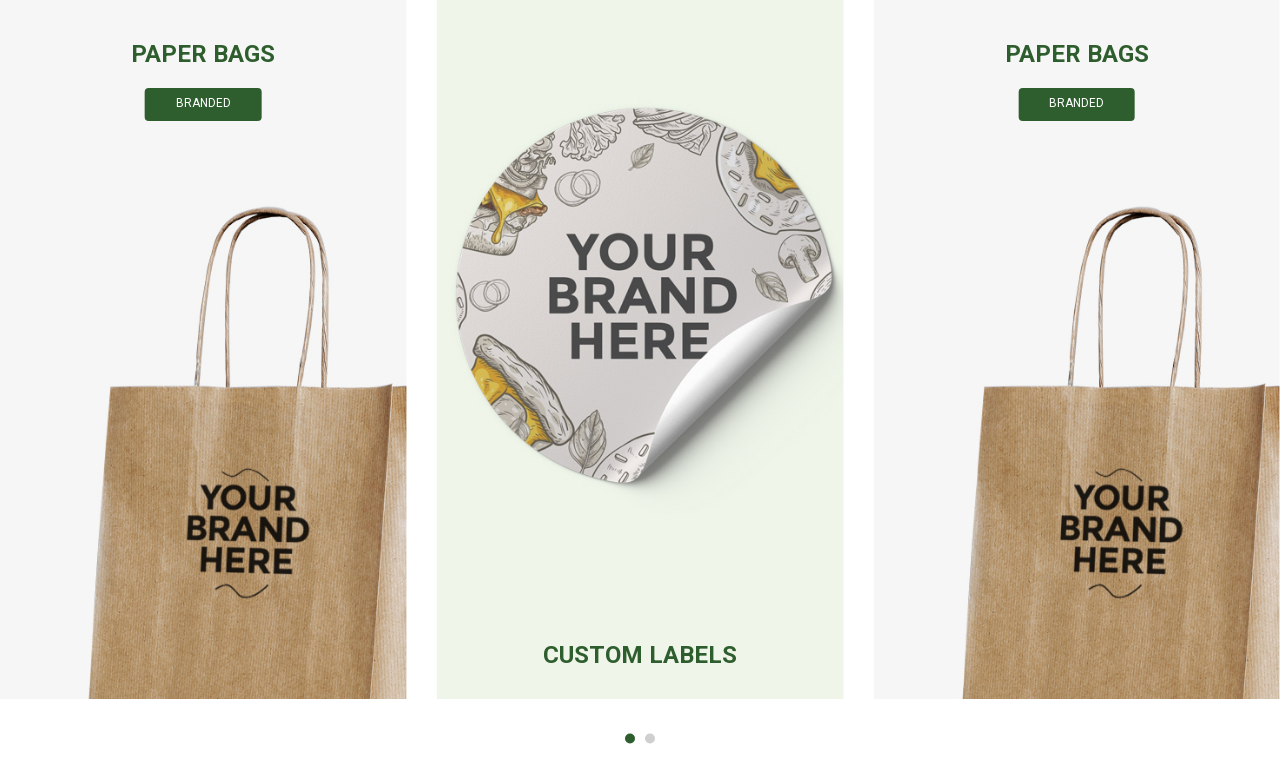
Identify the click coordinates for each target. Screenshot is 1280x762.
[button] (630, 739)
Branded (203, 103)
